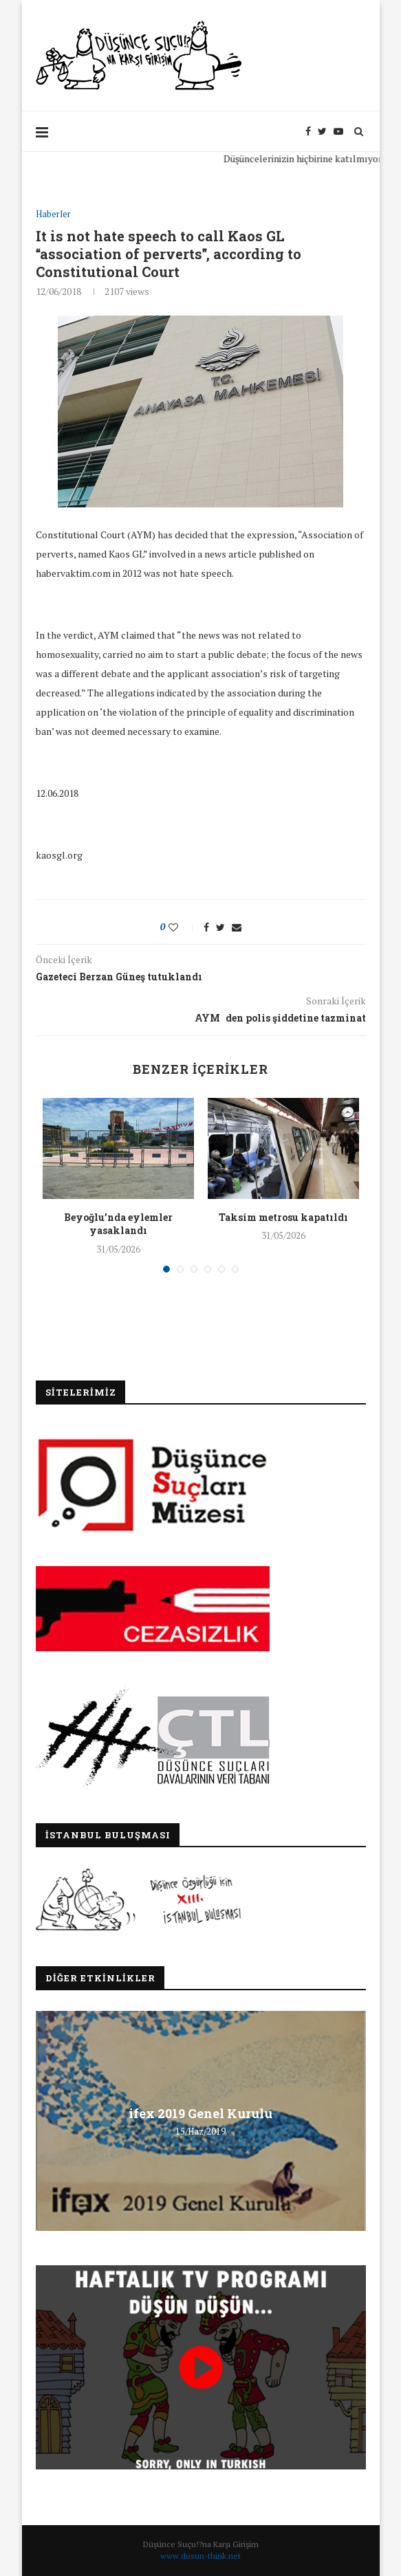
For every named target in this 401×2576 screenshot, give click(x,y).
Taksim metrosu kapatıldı (283, 1216)
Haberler (53, 214)
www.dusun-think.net (200, 2556)
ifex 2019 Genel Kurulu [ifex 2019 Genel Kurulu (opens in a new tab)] (200, 2113)
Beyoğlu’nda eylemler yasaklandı (118, 1223)
